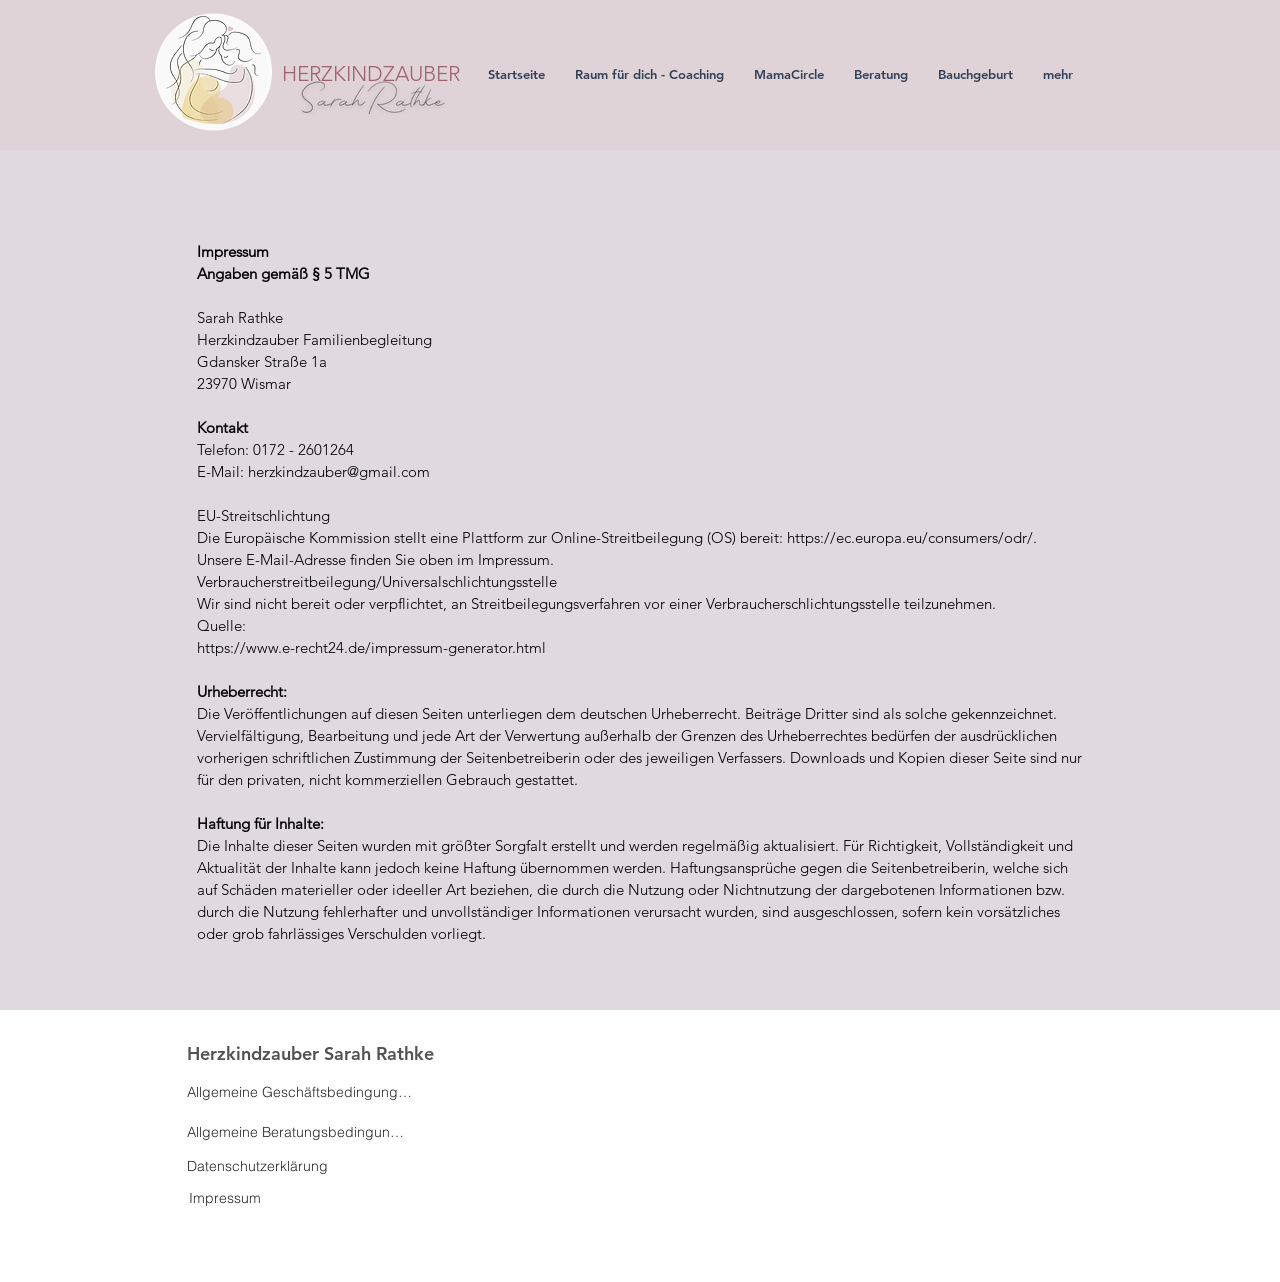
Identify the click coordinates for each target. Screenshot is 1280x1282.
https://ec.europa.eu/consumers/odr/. (912, 537)
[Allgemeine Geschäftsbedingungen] (299, 1092)
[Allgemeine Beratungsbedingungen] (299, 1132)
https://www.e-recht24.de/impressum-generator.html (373, 647)
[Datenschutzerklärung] (257, 1166)
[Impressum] (225, 1198)
